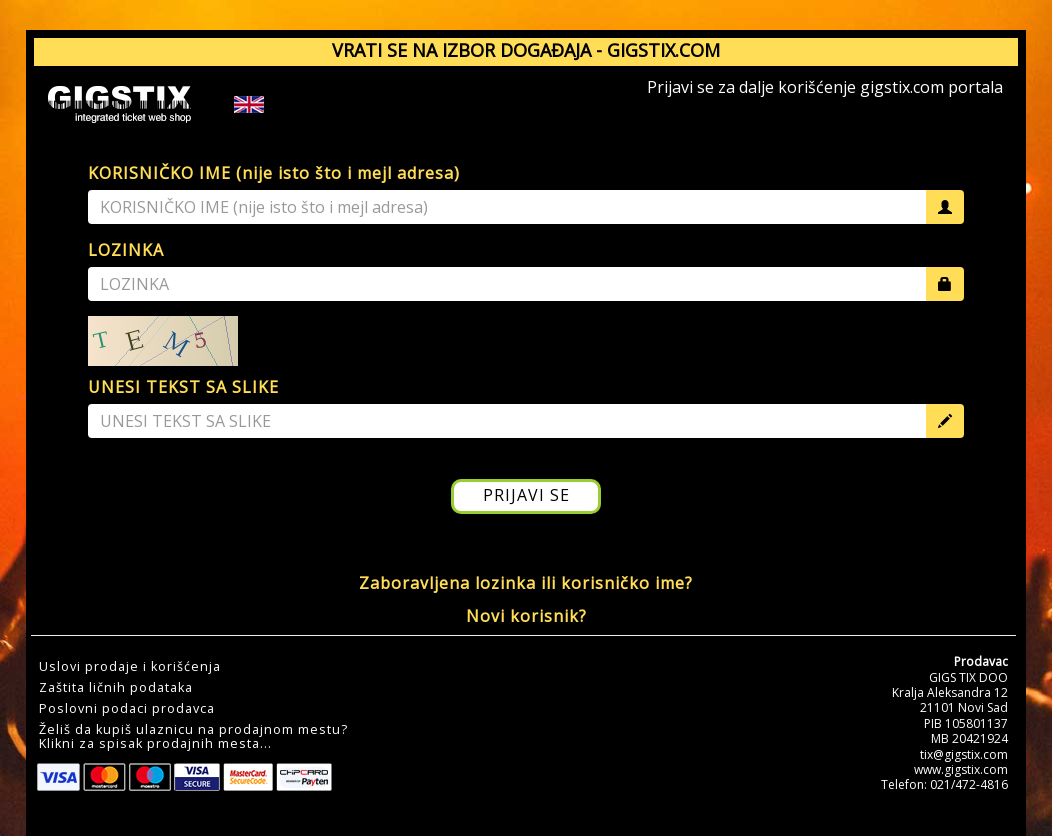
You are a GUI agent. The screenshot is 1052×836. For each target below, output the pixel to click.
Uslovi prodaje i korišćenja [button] (130, 667)
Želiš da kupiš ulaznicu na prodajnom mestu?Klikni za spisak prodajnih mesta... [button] (193, 737)
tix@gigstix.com (964, 754)
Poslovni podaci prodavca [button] (127, 709)
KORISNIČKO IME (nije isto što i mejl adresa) (274, 173)
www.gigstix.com (961, 769)
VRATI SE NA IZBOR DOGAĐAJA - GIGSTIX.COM (526, 50)
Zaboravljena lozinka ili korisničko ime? (526, 583)
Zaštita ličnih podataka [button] (116, 688)
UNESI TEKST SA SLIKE (183, 387)
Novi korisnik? (526, 616)
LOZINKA (126, 250)
